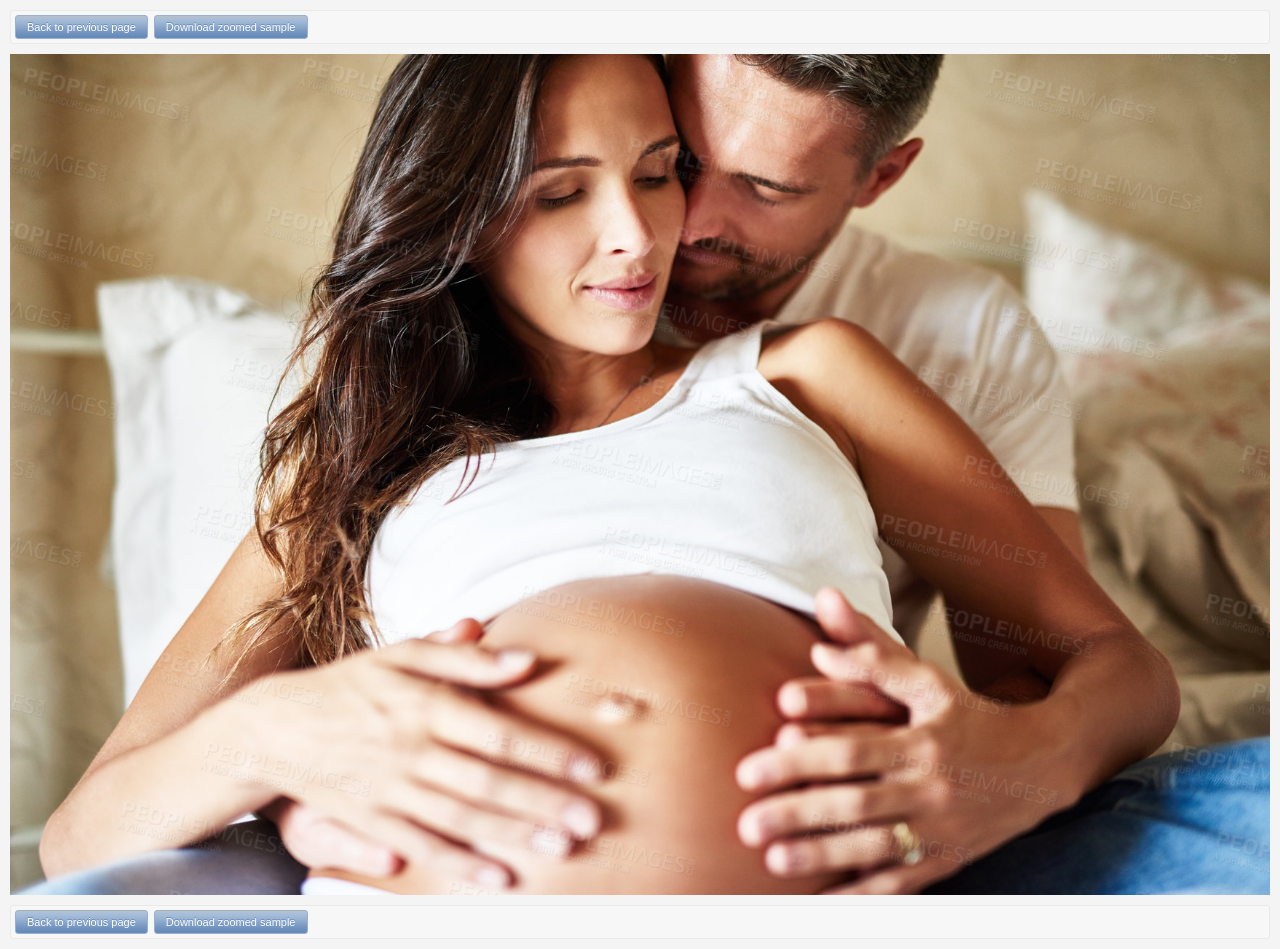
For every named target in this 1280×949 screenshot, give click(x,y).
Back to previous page (81, 27)
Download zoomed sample (231, 27)
